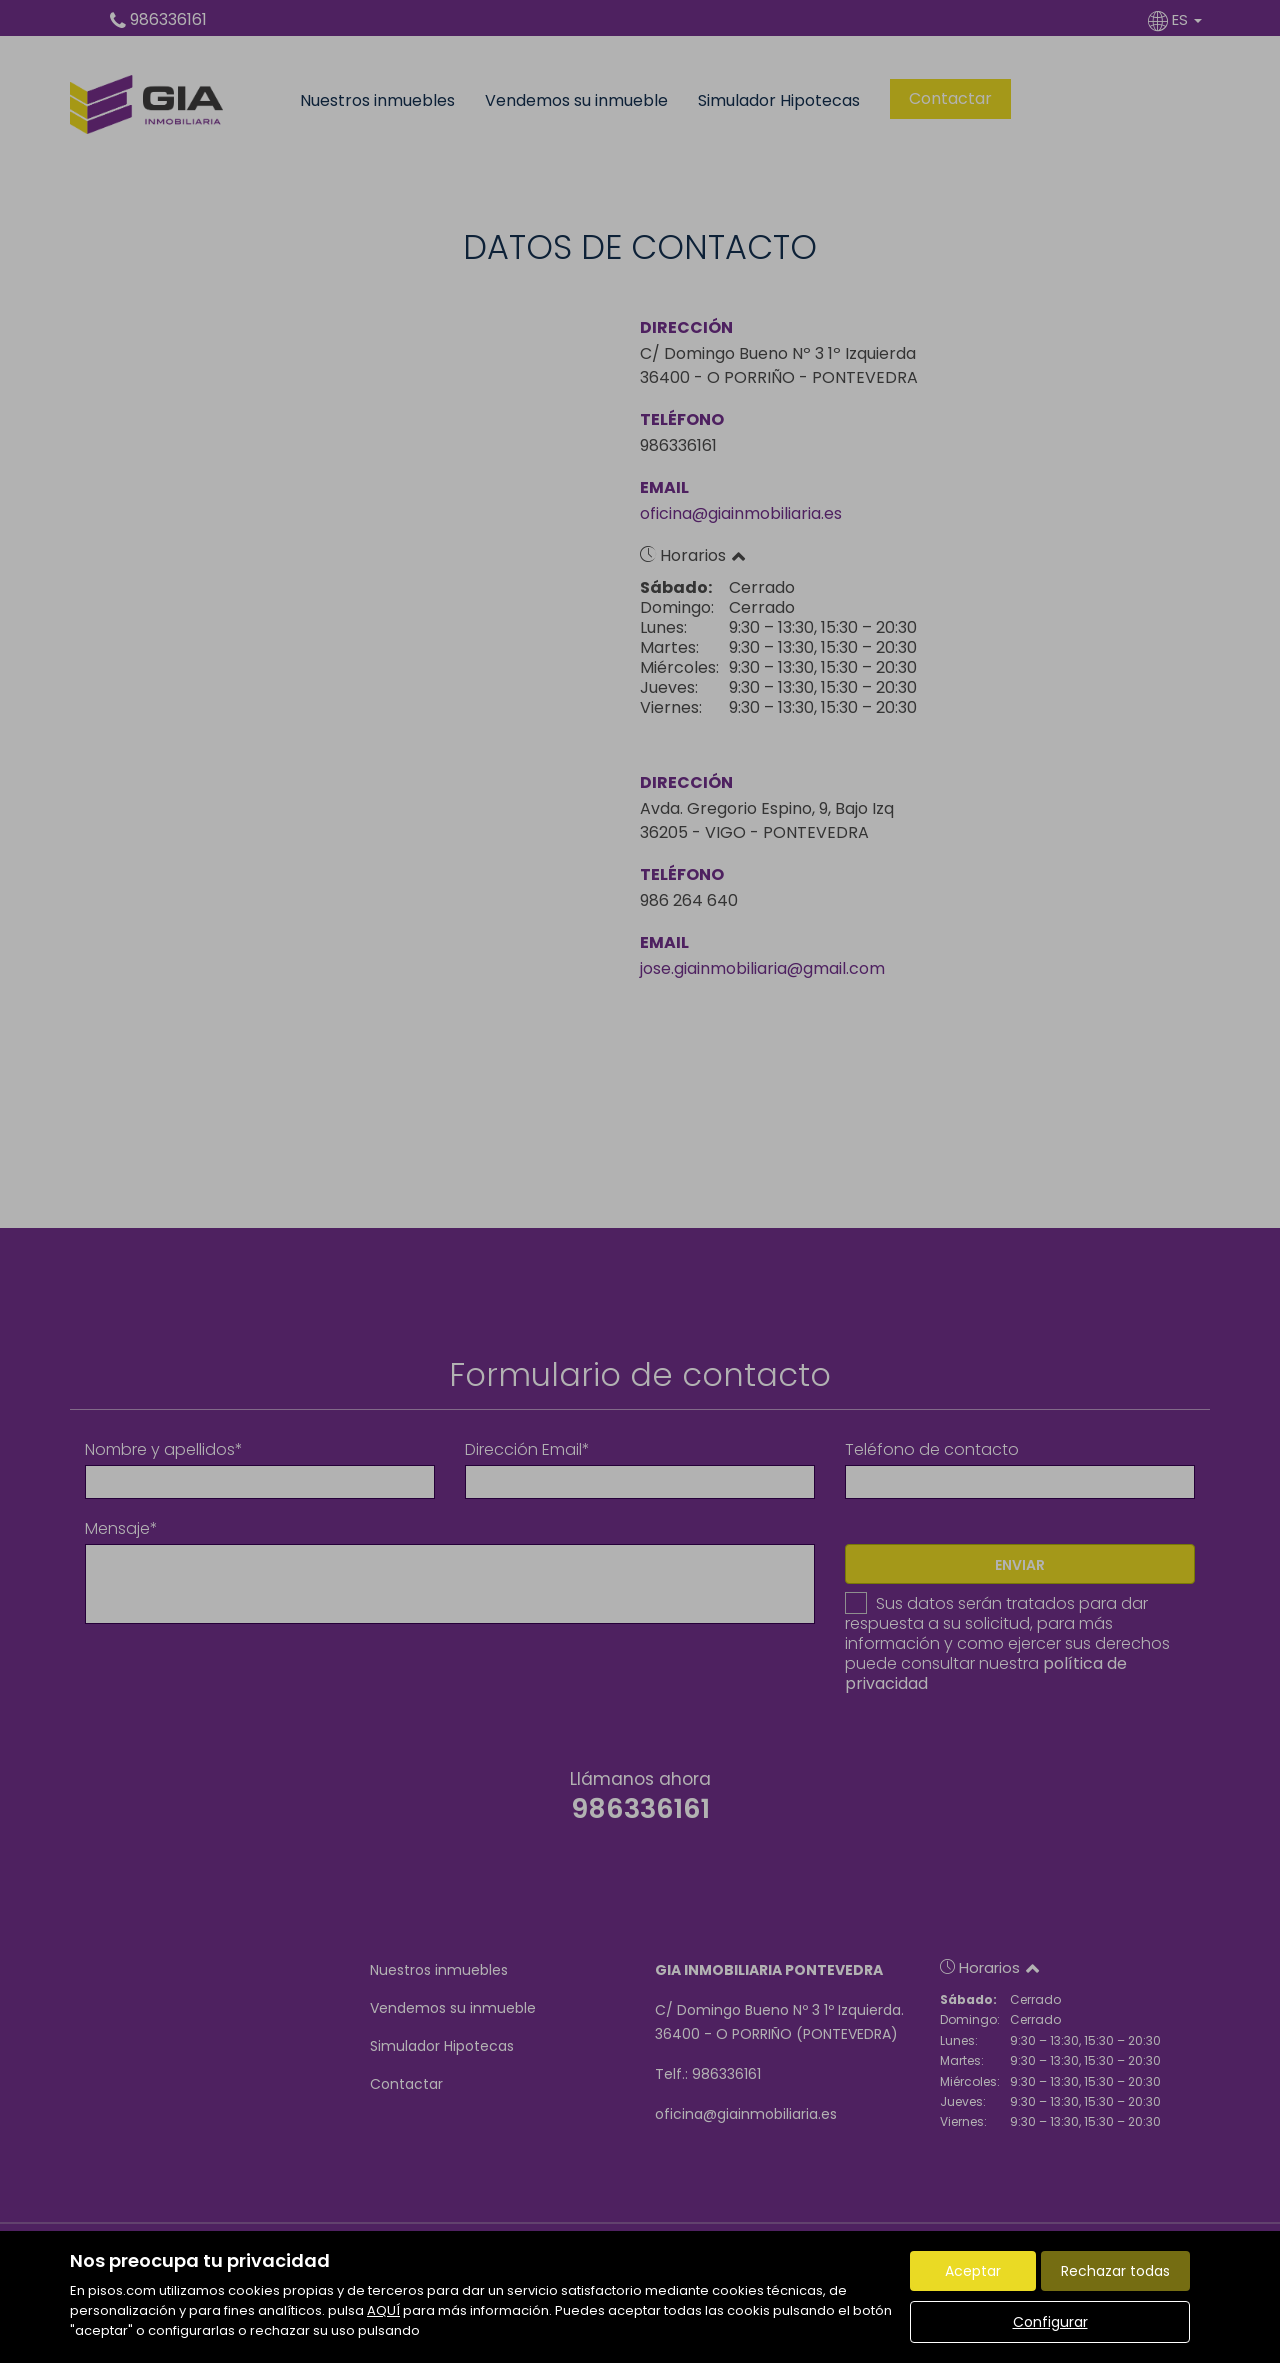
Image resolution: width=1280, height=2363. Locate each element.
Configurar (1050, 2322)
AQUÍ (383, 2310)
